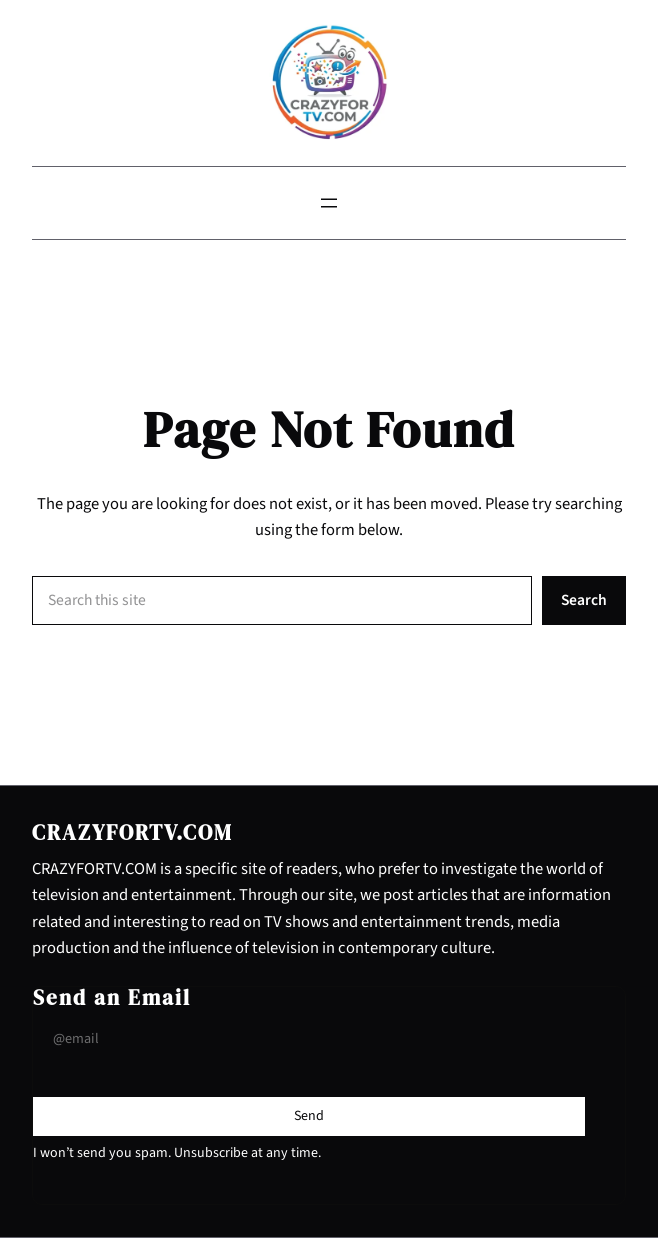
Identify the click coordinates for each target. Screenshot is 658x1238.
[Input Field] (309, 1039)
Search (584, 600)
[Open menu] (329, 203)
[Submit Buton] (309, 1116)
